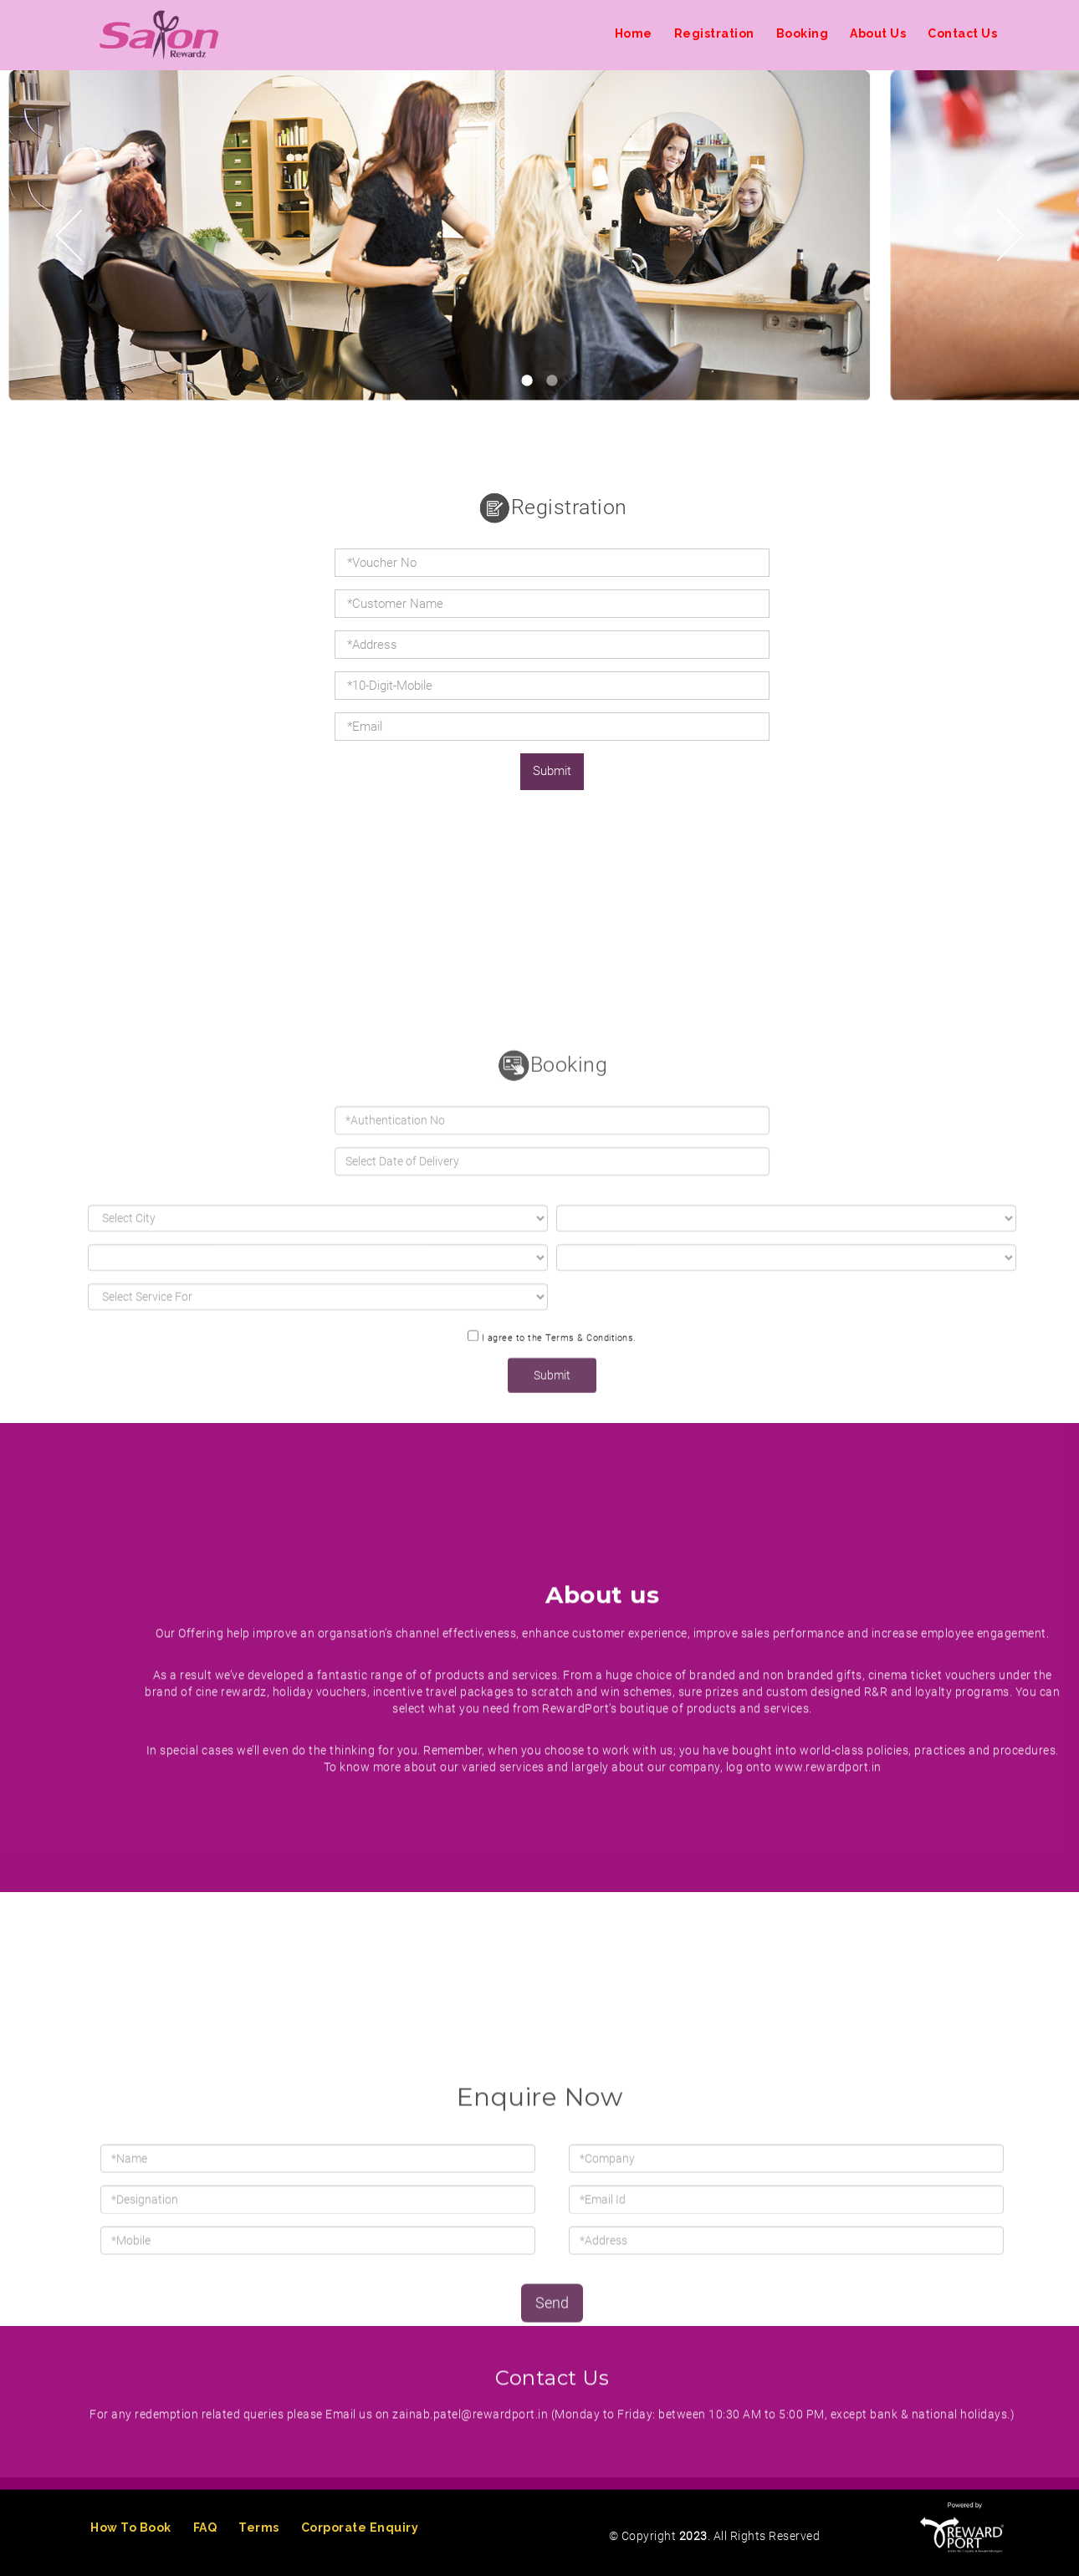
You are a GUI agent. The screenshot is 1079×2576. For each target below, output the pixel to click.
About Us (878, 33)
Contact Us (962, 33)
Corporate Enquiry (360, 2527)
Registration (714, 33)
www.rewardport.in (828, 2044)
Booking (802, 33)
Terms (258, 2527)
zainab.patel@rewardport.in (470, 2511)
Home (633, 33)
